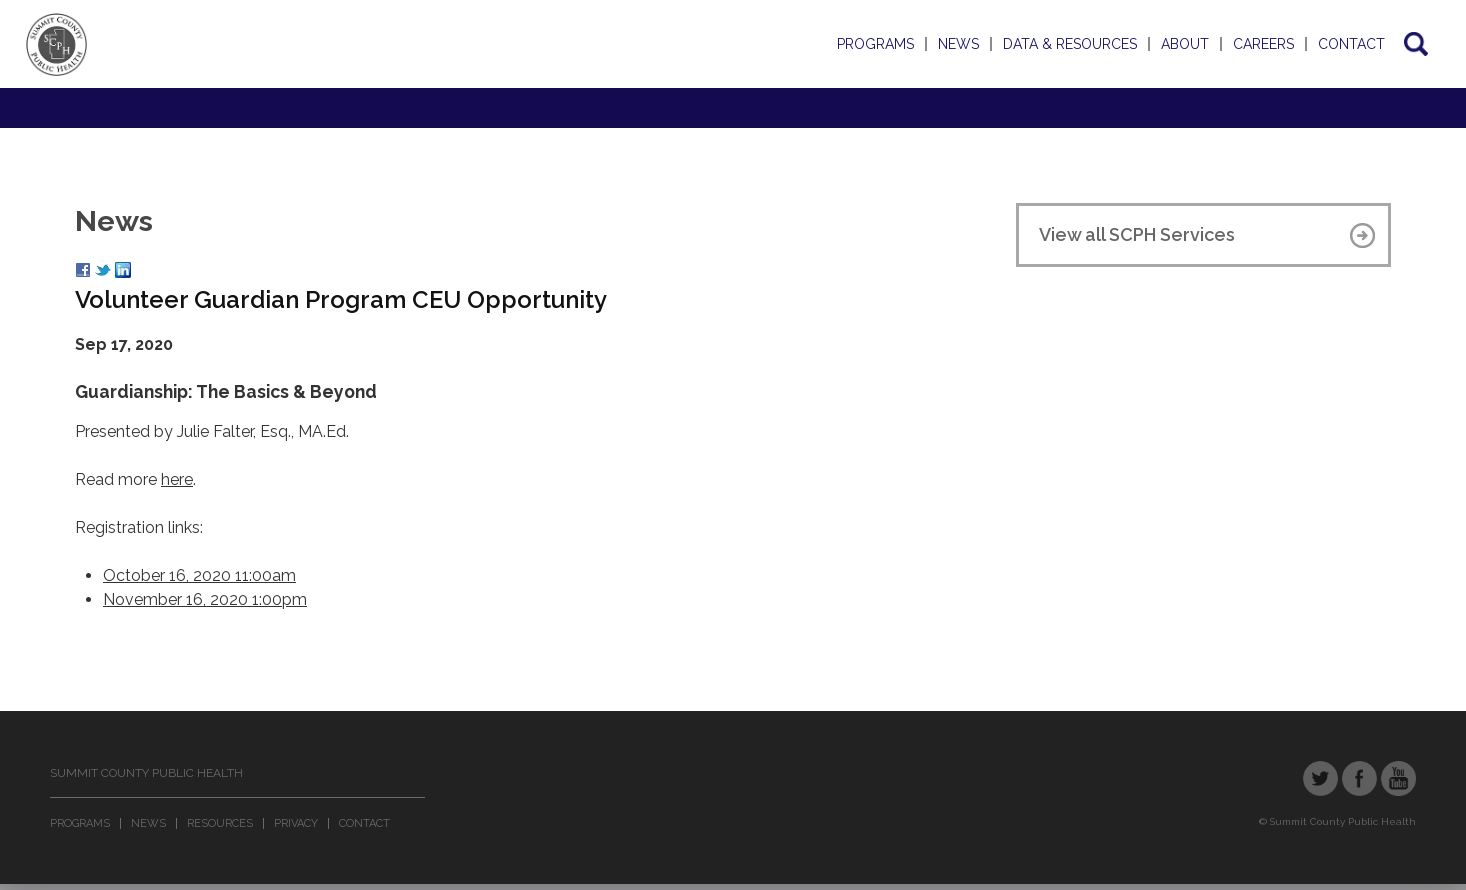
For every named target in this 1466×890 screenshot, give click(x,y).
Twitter (1320, 778)
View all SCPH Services (1137, 234)
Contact (1351, 44)
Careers (1263, 44)
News (958, 44)
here (177, 479)
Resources (220, 823)
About (1185, 44)
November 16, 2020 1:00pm (205, 599)
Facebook (1359, 778)
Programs (875, 44)
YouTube (1398, 778)
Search (1414, 44)
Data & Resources (1070, 44)
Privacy (296, 823)
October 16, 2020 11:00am (199, 575)
